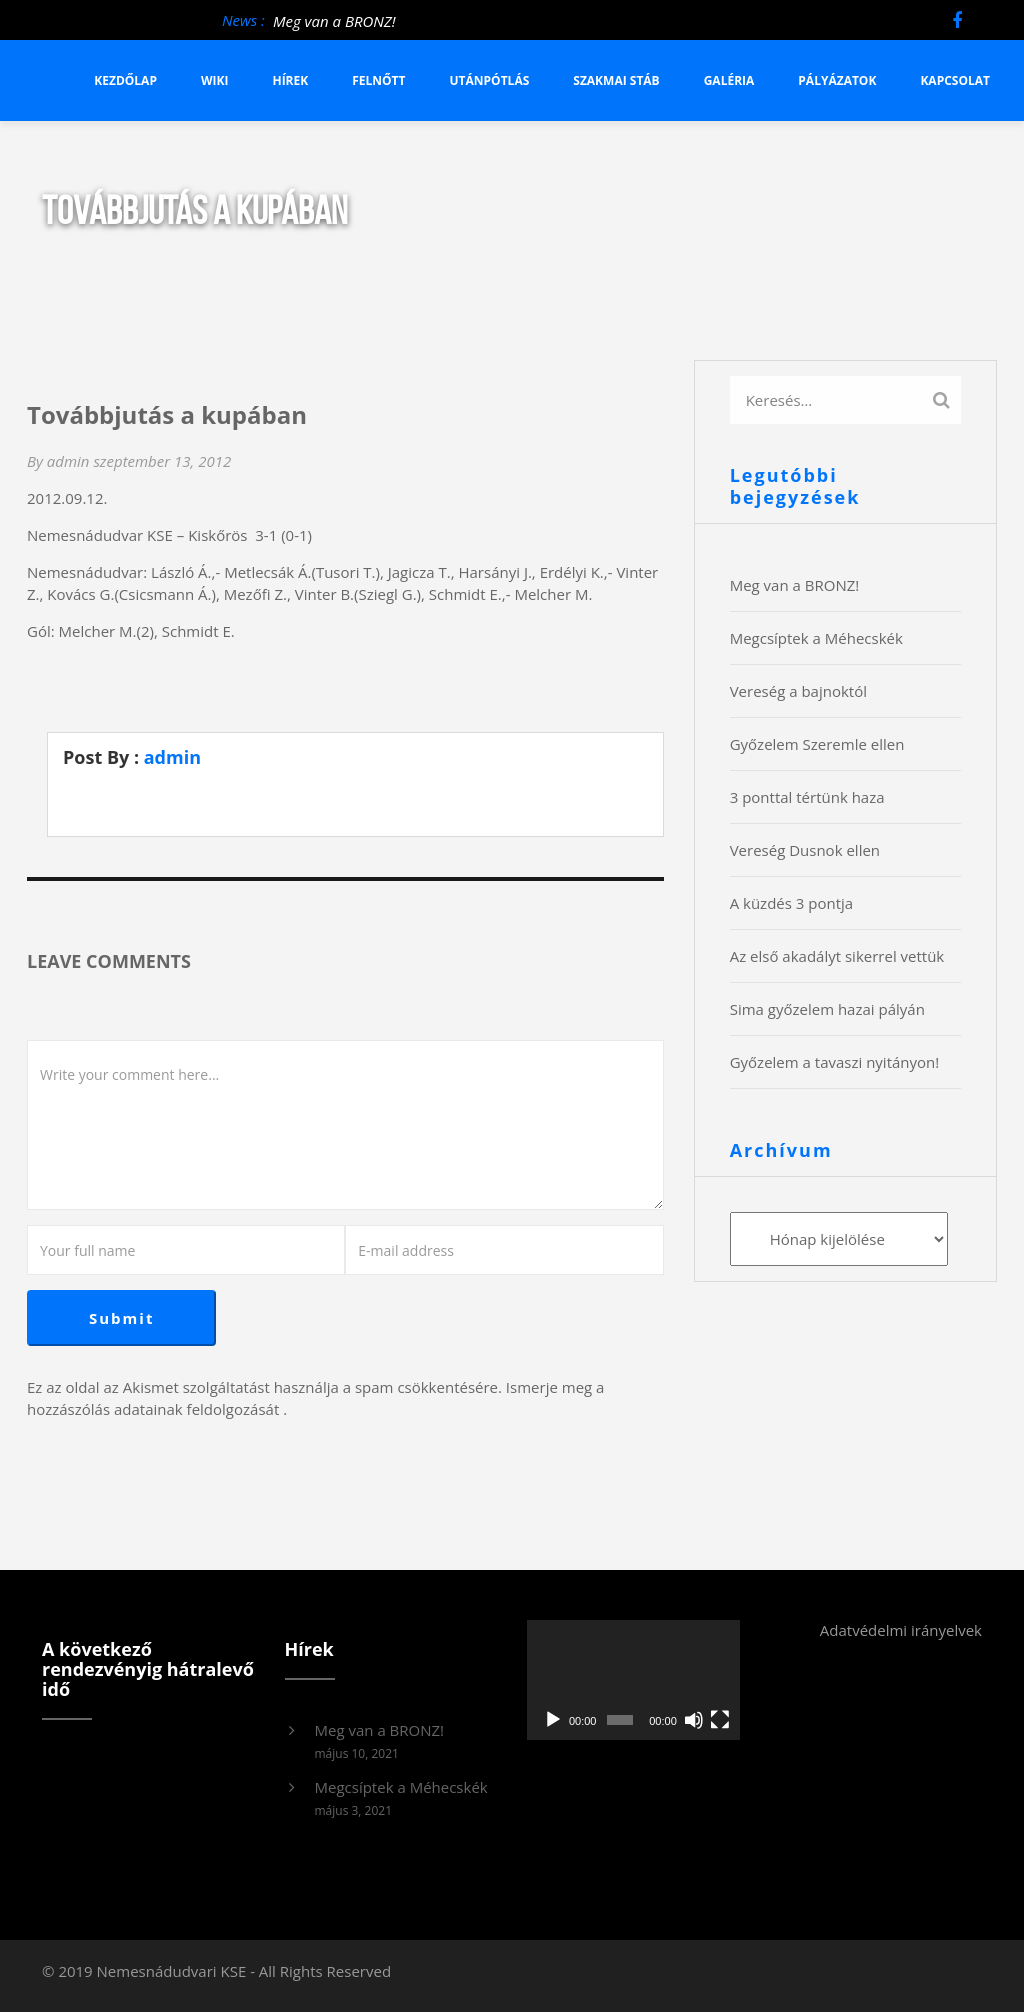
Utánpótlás (490, 80)
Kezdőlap (125, 80)
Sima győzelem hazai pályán (827, 1009)
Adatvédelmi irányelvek (901, 1630)
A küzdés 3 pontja (791, 903)
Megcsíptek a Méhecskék (816, 638)
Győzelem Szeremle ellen (817, 744)
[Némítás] (694, 1720)
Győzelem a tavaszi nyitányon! (835, 1062)
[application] (633, 1680)
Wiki (215, 80)
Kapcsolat (955, 80)
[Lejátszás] (553, 1720)
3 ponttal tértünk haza (807, 797)
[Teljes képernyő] (720, 1720)
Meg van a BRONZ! (334, 21)
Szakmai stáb (616, 80)
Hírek (290, 80)
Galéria (729, 80)
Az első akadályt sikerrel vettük (837, 956)
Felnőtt (378, 80)
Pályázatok (837, 80)
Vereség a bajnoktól (798, 691)
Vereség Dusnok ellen (805, 850)
